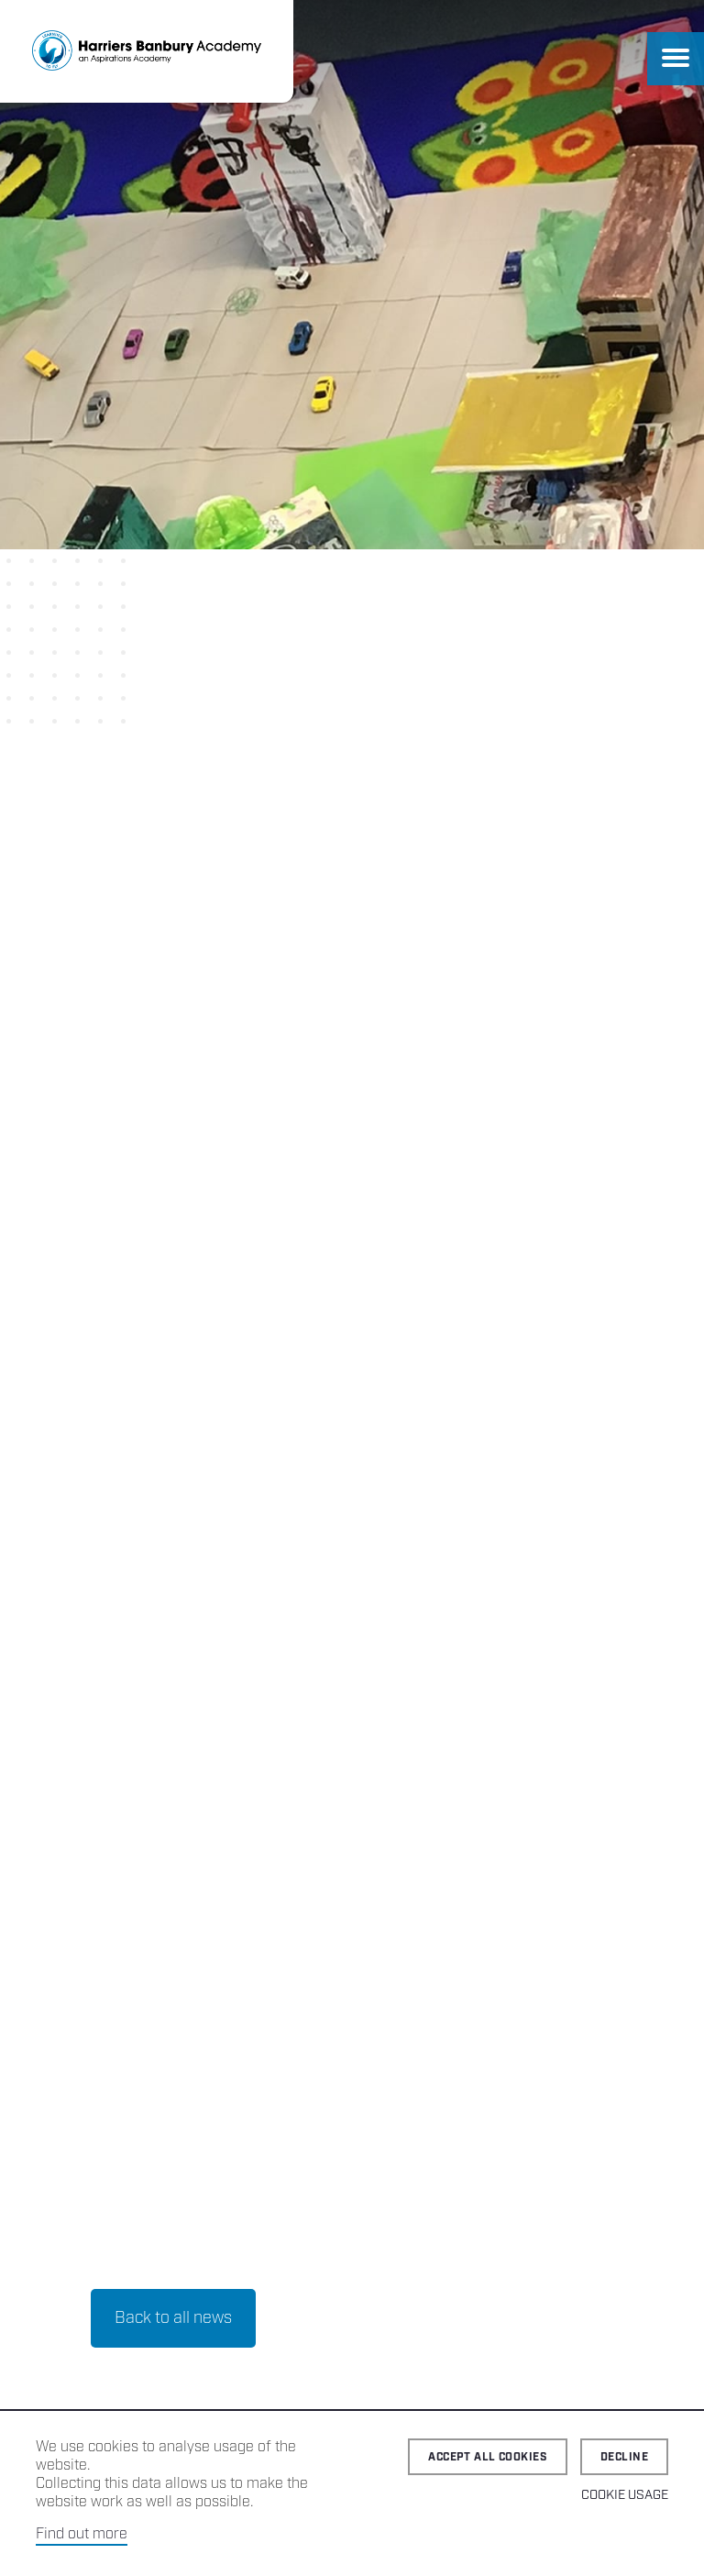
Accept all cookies (487, 2457)
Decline (624, 2457)
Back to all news (173, 1078)
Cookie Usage (624, 2495)
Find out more (81, 2534)
